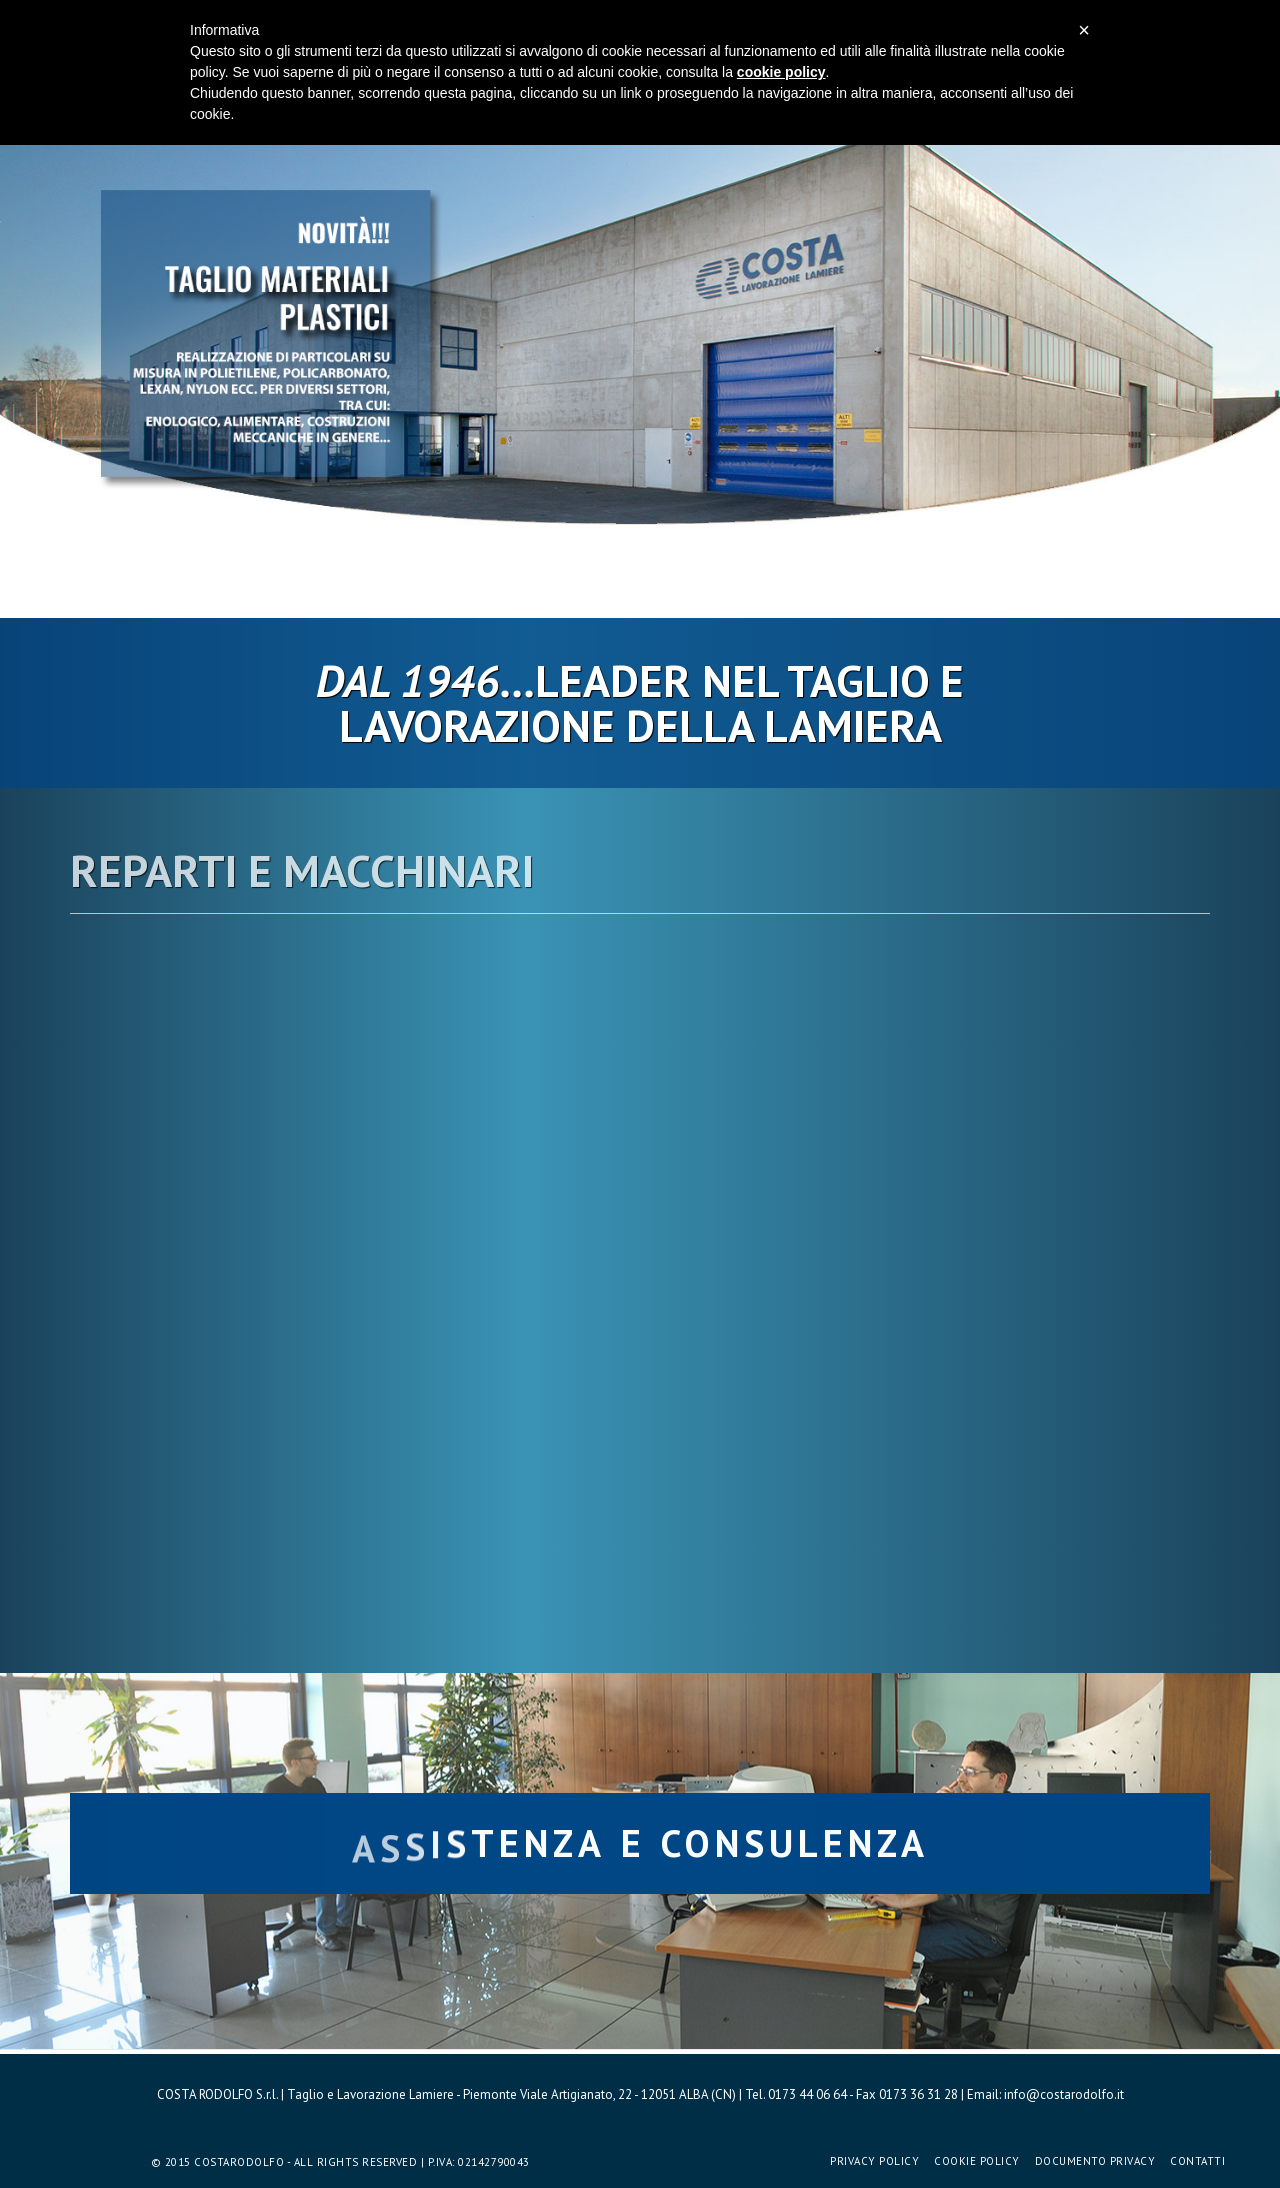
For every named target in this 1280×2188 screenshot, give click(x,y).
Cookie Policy (977, 2161)
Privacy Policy (874, 2161)
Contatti (1197, 2161)
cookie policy (781, 72)
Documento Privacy (1095, 2161)
